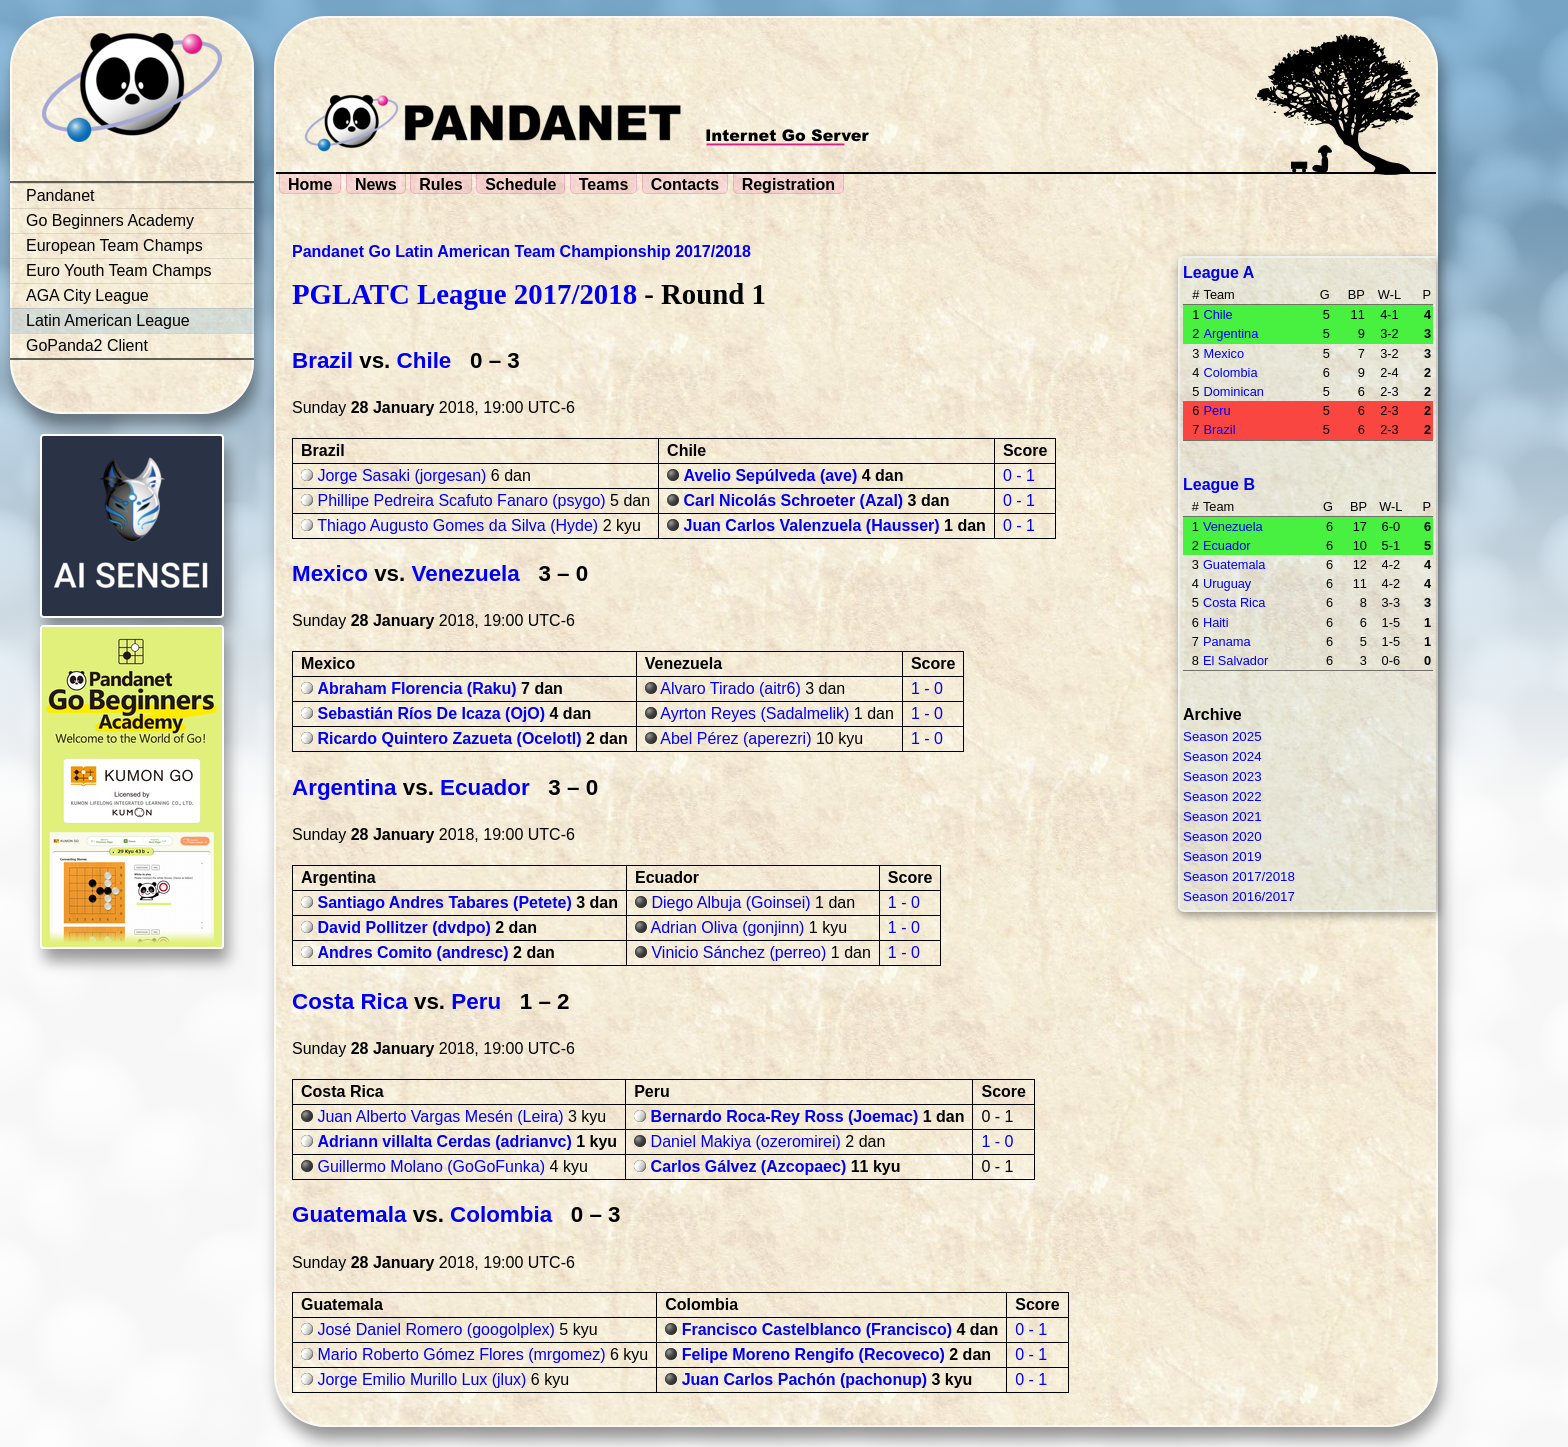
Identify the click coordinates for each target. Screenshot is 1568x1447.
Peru (476, 1001)
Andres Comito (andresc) (412, 952)
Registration (788, 184)
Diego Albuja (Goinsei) (730, 902)
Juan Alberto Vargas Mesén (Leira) (440, 1116)
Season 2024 (1222, 756)
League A (1218, 272)
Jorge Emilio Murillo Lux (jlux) (421, 1379)
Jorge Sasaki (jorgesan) (401, 475)
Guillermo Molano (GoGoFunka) (431, 1166)
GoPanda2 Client (87, 345)
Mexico (330, 573)
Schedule (520, 184)
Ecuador (485, 787)
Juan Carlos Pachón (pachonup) (804, 1379)
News (376, 184)
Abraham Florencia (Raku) (416, 688)
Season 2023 (1222, 776)
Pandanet (60, 195)
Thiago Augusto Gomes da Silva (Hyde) (457, 525)
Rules (441, 184)
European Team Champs (114, 245)
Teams (604, 184)
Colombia (501, 1214)
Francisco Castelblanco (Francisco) (817, 1329)
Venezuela (466, 573)
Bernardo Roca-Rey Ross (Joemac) (785, 1116)
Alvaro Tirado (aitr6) (730, 688)
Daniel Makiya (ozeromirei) (746, 1141)
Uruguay (1227, 583)
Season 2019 (1222, 856)
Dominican (1233, 391)
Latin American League (108, 320)
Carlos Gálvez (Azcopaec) (749, 1166)
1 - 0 (927, 688)
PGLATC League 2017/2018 (464, 294)
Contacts (685, 184)
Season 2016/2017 (1239, 896)
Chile (424, 360)
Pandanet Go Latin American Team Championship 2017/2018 (521, 251)
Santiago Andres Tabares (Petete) (444, 902)
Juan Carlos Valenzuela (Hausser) (812, 525)
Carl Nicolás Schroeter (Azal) (794, 500)
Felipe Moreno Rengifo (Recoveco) (813, 1354)
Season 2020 (1222, 836)
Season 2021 (1222, 816)
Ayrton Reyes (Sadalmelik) (754, 713)
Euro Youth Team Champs (119, 270)
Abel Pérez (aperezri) (735, 738)
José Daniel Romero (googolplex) (435, 1329)
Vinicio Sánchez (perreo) (738, 952)
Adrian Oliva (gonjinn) (728, 927)
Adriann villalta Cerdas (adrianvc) (444, 1141)
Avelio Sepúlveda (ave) (771, 475)
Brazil (322, 360)
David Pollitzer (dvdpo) (403, 927)
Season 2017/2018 (1239, 876)
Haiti (1216, 622)
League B (1219, 484)
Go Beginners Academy (110, 220)
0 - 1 (1019, 475)
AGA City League (87, 295)
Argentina (344, 787)
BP (1356, 294)
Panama (1227, 641)
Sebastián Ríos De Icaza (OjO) (431, 713)
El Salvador (1235, 660)
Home (310, 184)
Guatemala (349, 1214)
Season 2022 (1222, 796)
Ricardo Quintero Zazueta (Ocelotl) (449, 738)
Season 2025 (1222, 736)
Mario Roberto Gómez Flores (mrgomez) (461, 1354)
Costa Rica (350, 1001)
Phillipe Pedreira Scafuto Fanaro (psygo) (461, 500)
